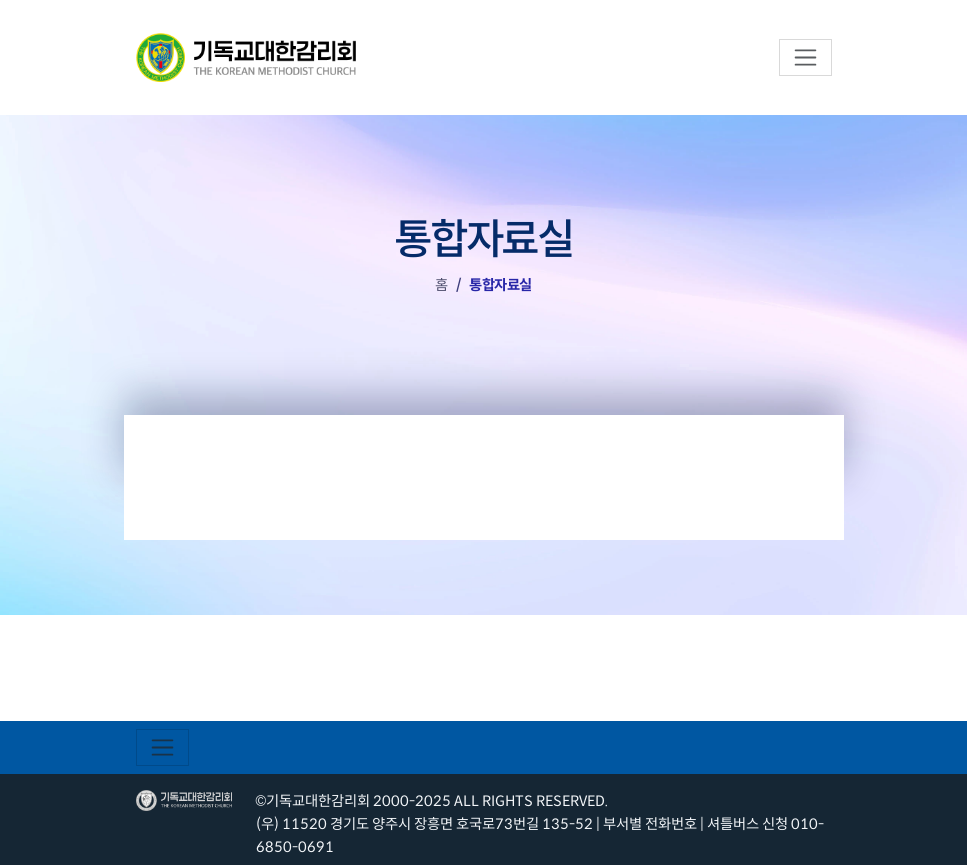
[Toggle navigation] (805, 57)
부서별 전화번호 (650, 824)
